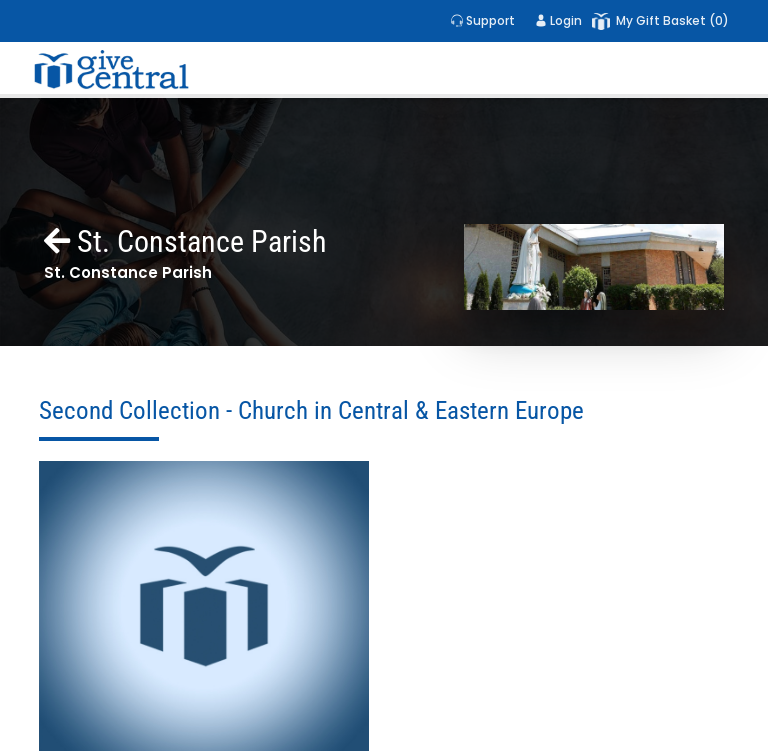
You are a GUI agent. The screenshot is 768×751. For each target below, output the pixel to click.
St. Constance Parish (185, 241)
